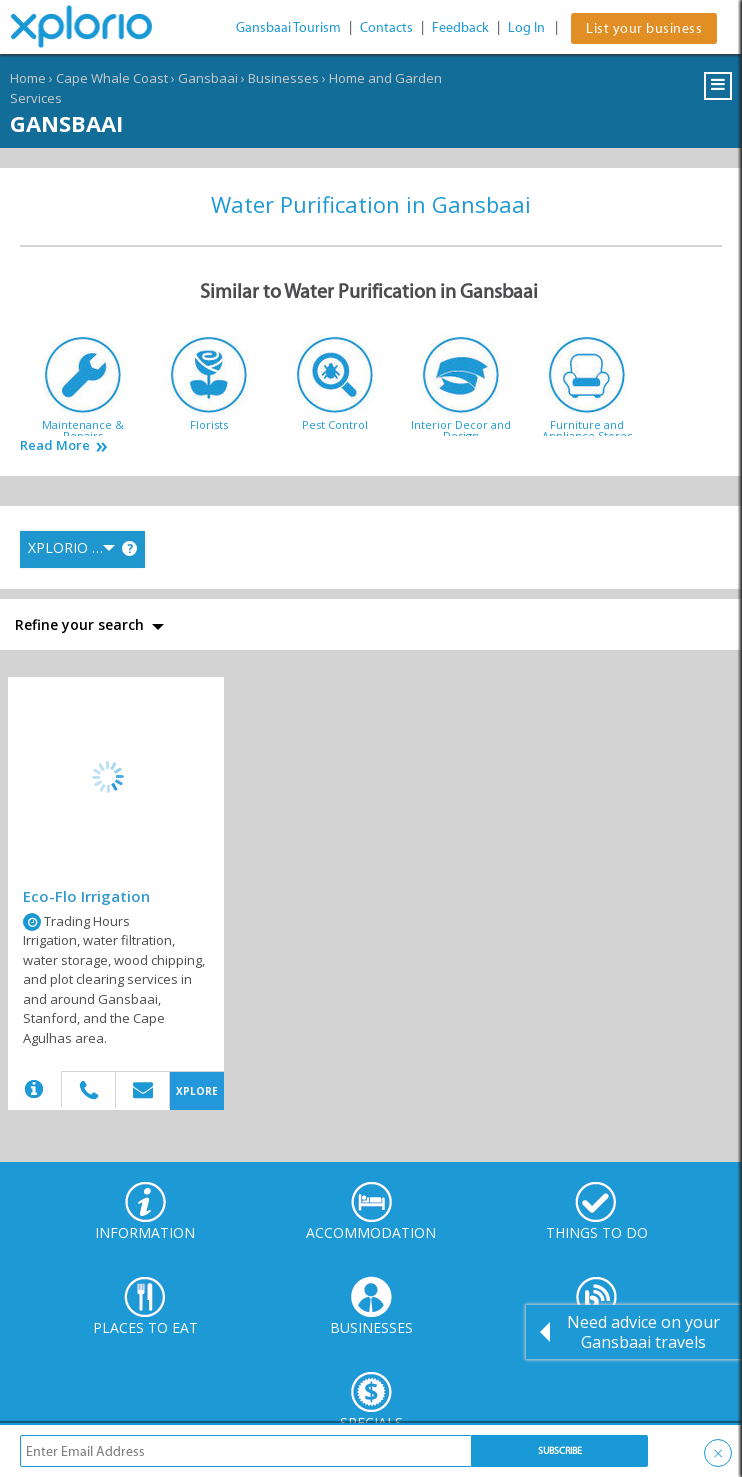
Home (28, 78)
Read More (55, 445)
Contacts (386, 27)
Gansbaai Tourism (288, 27)
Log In (526, 27)
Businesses (283, 78)
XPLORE (197, 1091)
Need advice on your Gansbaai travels (643, 1332)
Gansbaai (208, 78)
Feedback (460, 27)
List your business (644, 28)
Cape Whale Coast (112, 78)
